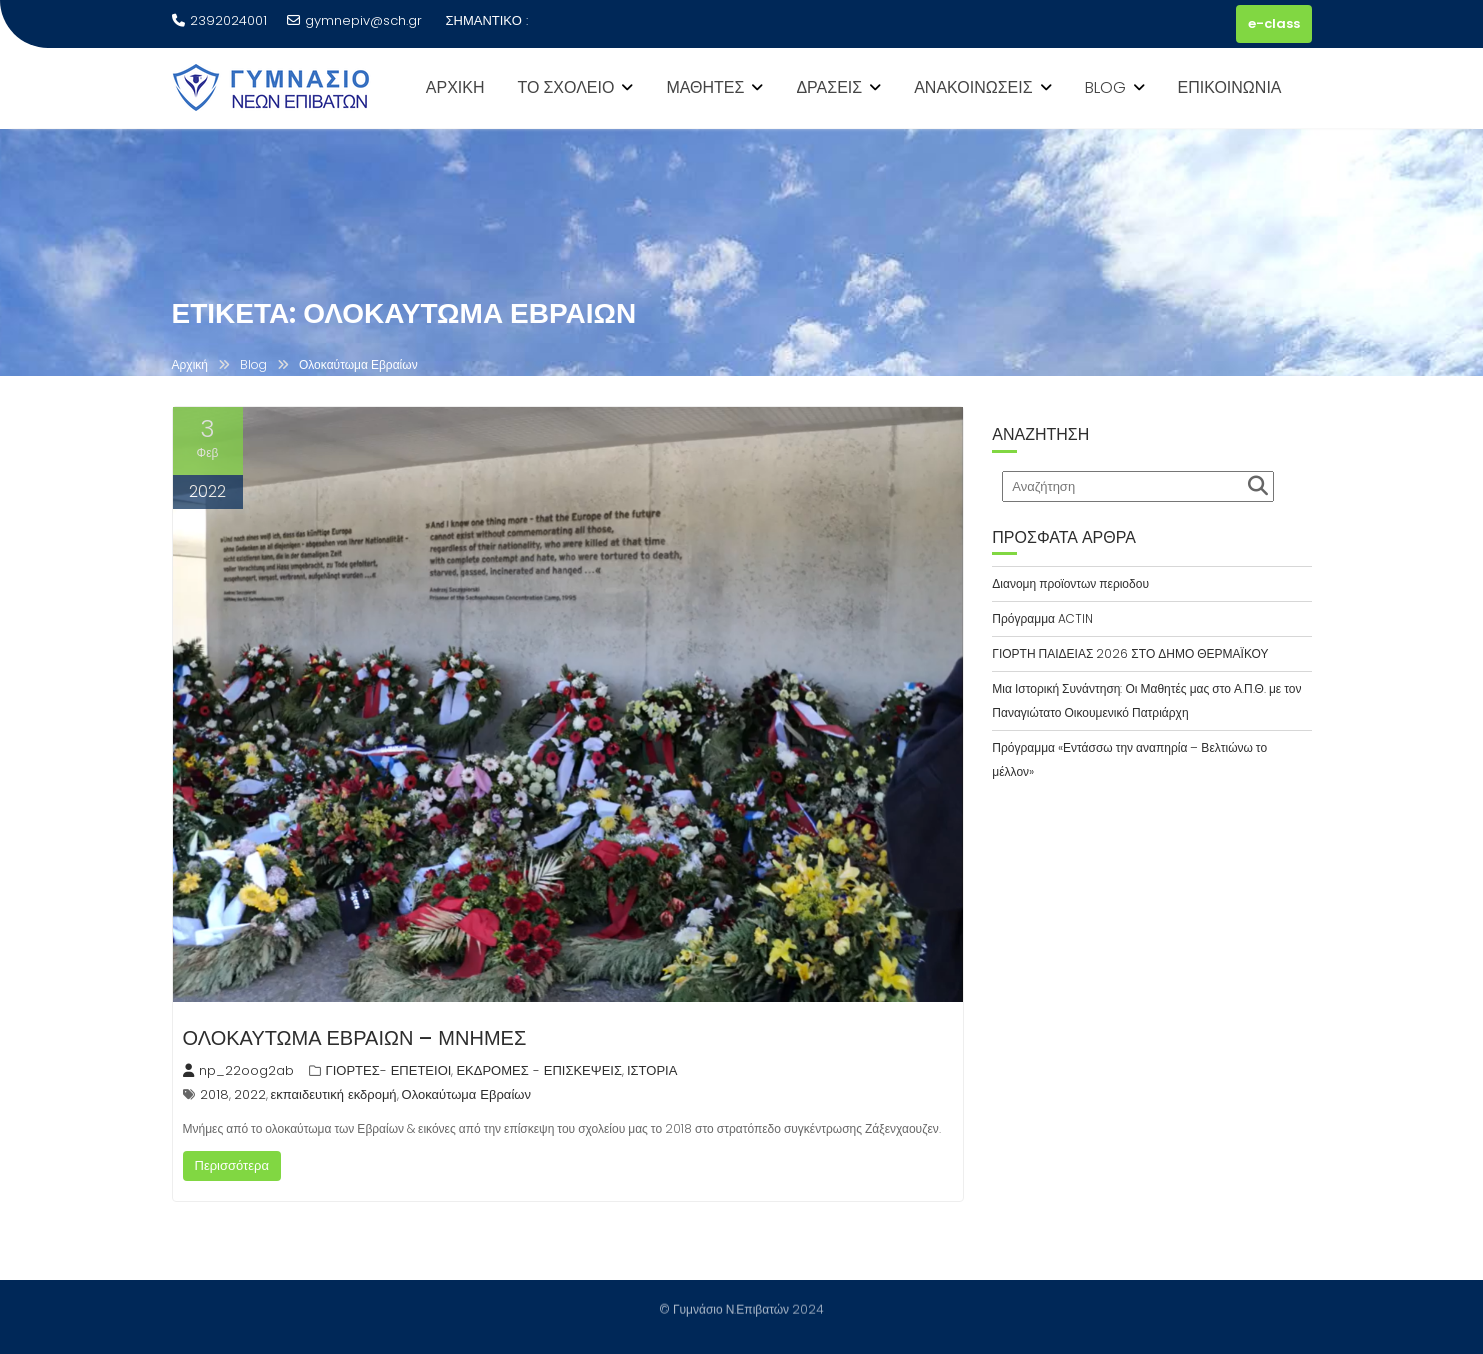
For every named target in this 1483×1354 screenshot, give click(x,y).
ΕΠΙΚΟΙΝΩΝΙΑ (1230, 87)
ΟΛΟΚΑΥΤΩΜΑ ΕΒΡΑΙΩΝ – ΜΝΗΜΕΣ (355, 1038)
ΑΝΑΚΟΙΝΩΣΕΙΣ (973, 87)
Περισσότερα (232, 1165)
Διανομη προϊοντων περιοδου (1070, 583)
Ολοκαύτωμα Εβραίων (466, 1094)
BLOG (1105, 87)
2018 (214, 1094)
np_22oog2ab (238, 1070)
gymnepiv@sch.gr (354, 20)
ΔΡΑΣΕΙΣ (829, 87)
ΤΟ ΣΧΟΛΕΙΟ (566, 87)
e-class (1274, 23)
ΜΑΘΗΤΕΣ (705, 87)
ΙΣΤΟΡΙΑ (652, 1070)
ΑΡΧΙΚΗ (455, 87)
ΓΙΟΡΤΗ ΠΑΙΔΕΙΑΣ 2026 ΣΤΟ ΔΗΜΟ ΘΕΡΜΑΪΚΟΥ (1130, 653)
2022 (250, 1094)
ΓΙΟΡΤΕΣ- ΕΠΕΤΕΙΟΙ (389, 1070)
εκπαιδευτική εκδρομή (334, 1094)
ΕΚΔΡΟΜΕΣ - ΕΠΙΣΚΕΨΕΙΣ (539, 1070)
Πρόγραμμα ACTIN (1042, 618)
